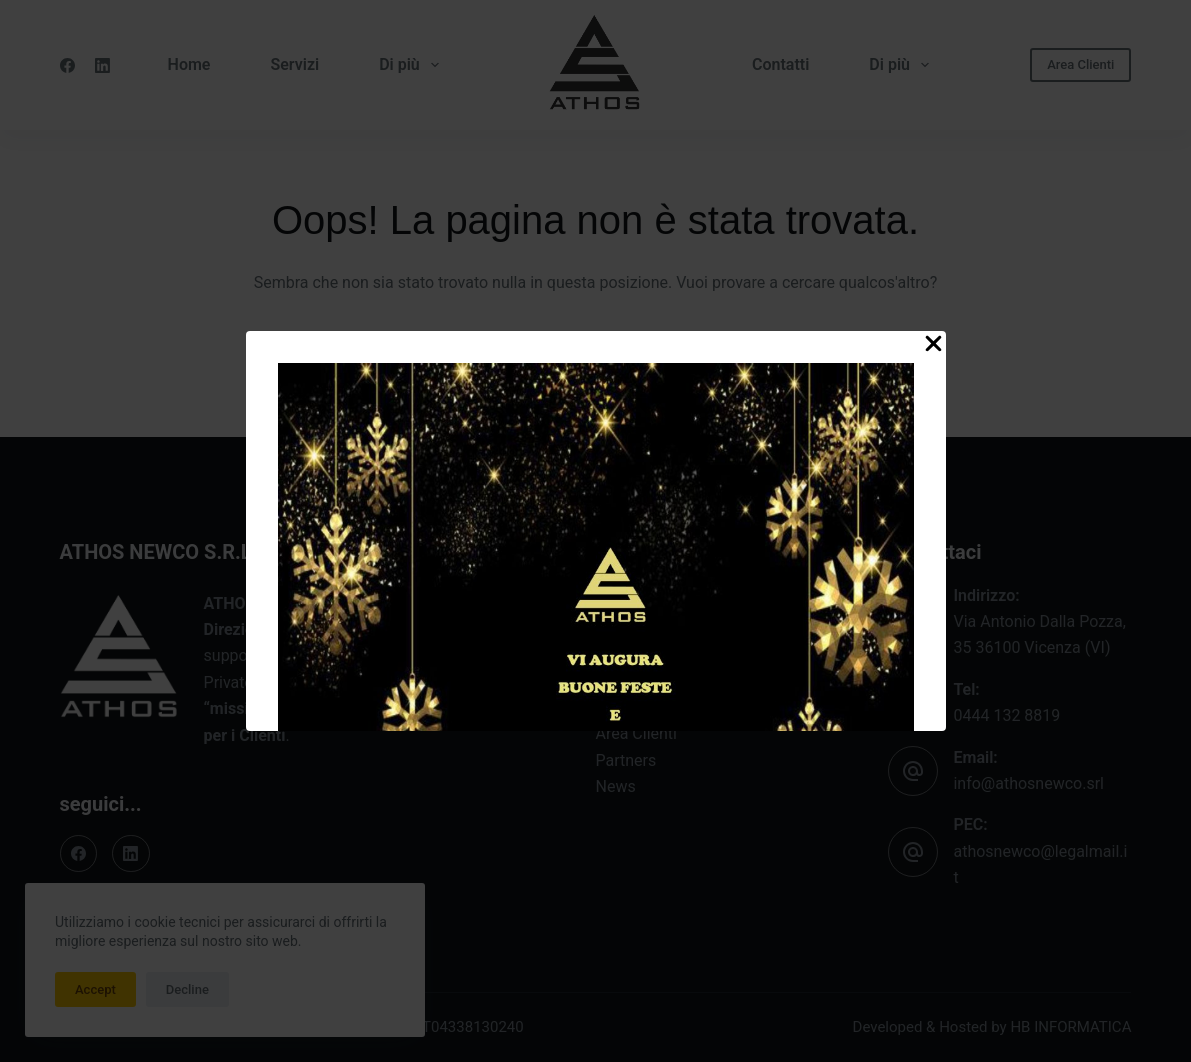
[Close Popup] (933, 347)
